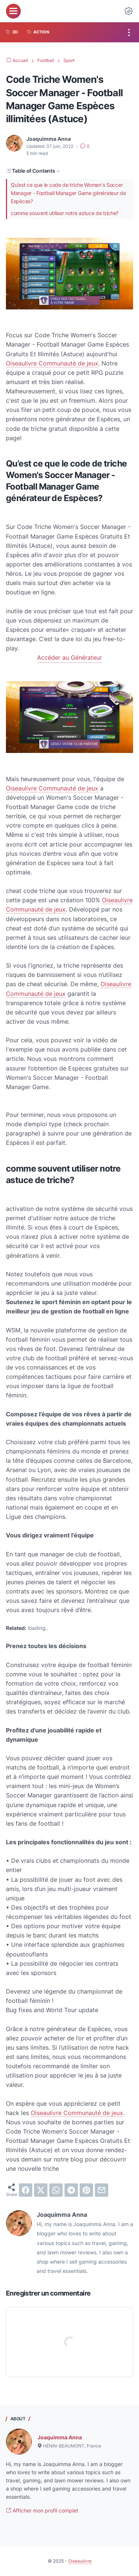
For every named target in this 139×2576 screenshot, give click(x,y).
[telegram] (71, 2190)
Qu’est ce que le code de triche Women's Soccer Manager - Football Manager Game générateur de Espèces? (68, 193)
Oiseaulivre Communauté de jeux (52, 363)
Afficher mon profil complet (42, 2510)
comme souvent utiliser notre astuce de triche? (65, 213)
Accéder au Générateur (69, 657)
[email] (101, 2190)
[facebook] (25, 2190)
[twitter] (40, 2190)
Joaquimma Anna (59, 2437)
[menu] (13, 11)
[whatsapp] (56, 2190)
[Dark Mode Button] (128, 11)
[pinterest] (86, 2190)
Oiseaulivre (80, 2561)
